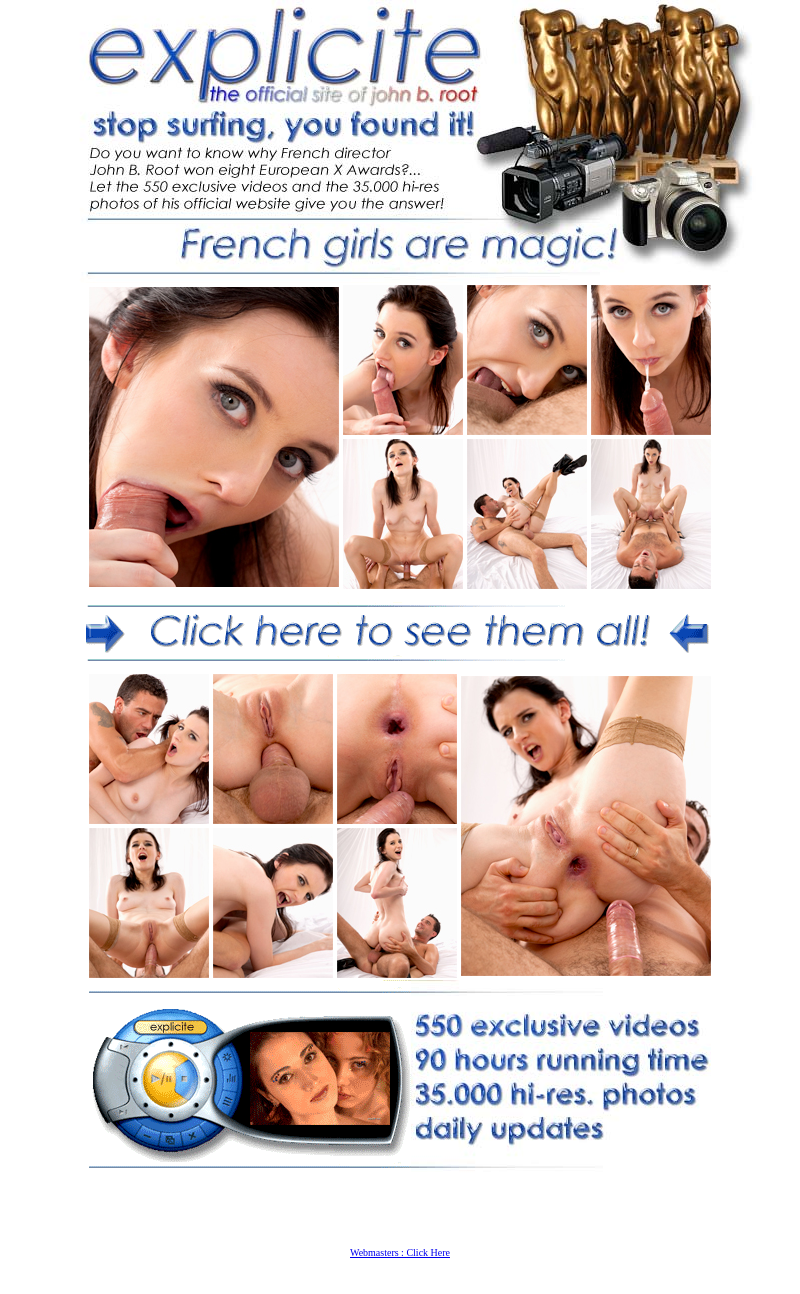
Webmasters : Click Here (400, 1252)
